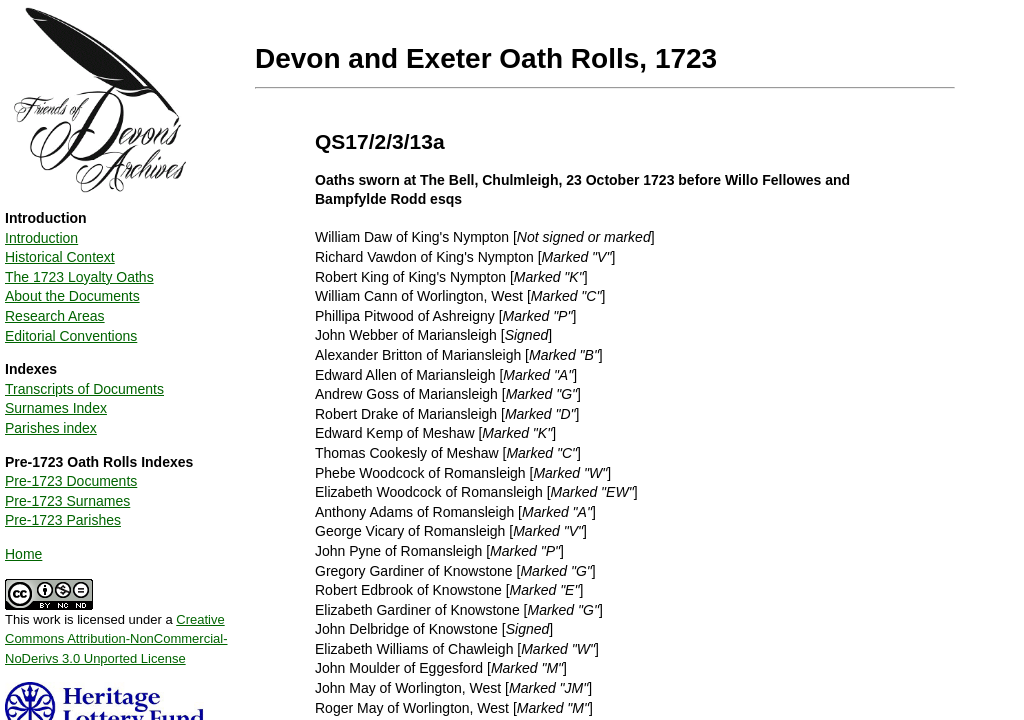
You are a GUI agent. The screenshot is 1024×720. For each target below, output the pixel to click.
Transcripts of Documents (84, 389)
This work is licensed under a (116, 632)
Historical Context (60, 257)
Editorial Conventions (71, 336)
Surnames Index (56, 408)
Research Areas (55, 316)
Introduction (41, 238)
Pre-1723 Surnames (67, 501)
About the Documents (72, 296)
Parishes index (51, 428)
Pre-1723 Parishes (63, 520)
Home (23, 554)
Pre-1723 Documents (71, 481)
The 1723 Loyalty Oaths (79, 277)
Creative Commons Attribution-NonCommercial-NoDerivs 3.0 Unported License (116, 639)
